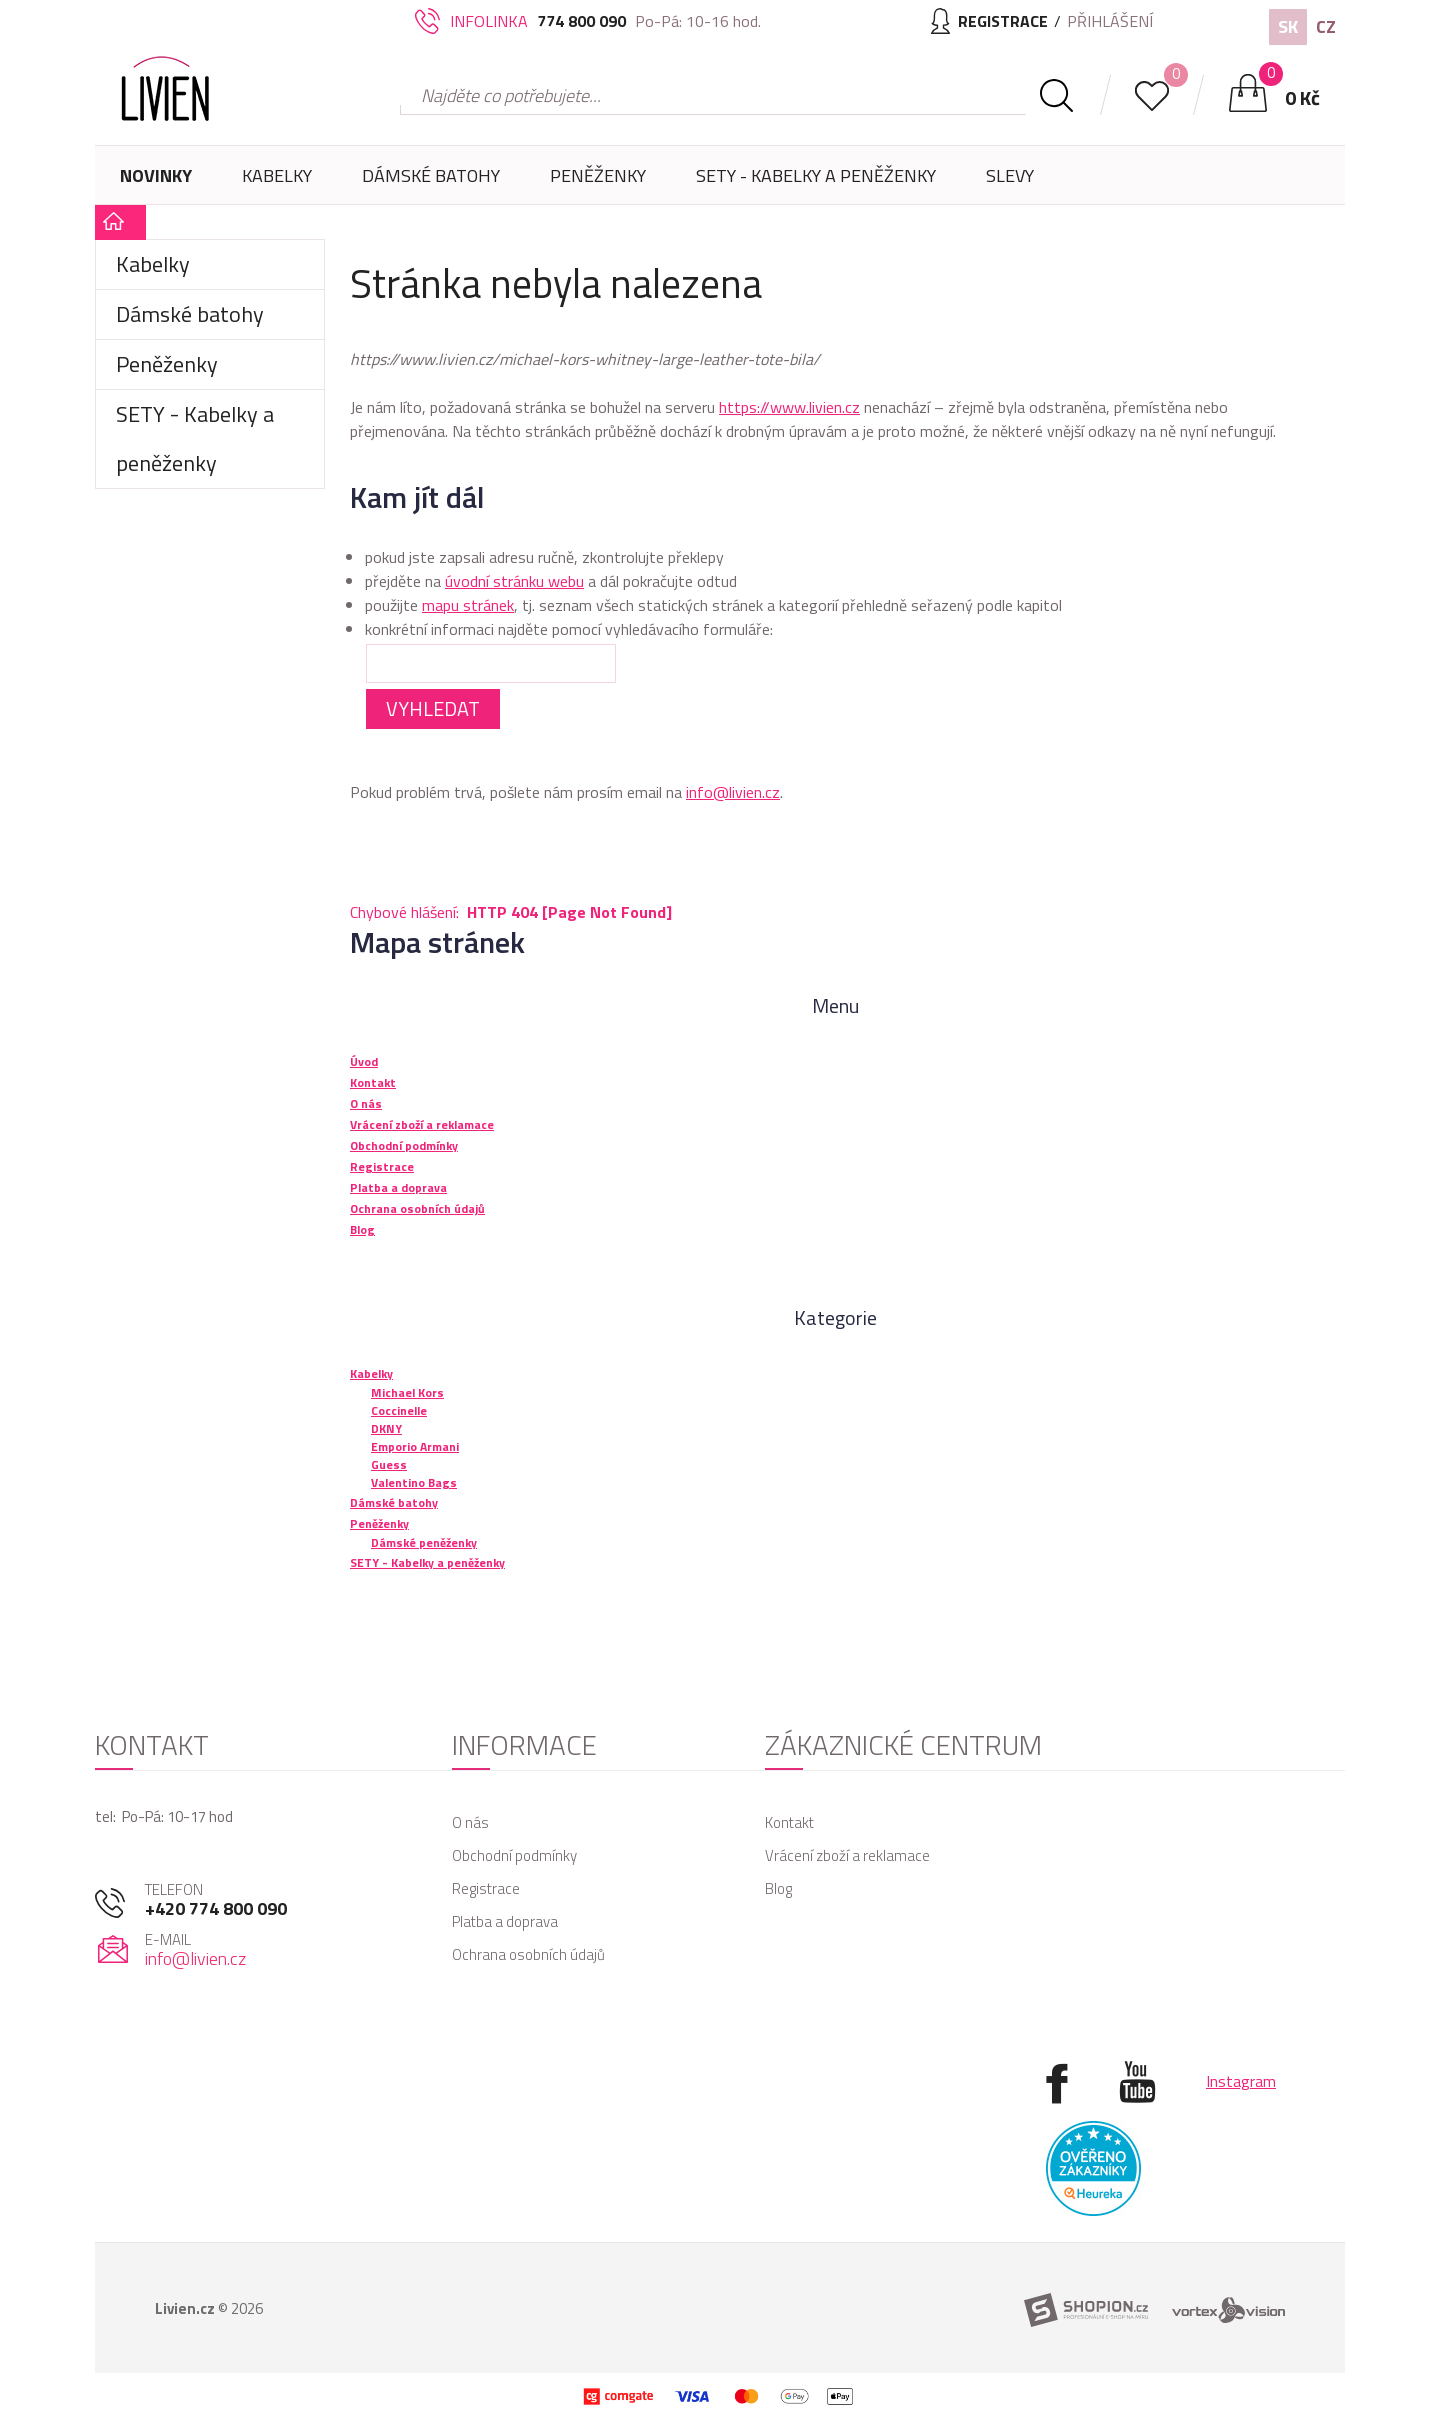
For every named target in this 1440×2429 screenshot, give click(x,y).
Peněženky (598, 183)
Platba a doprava (505, 1921)
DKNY (386, 1428)
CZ (1326, 26)
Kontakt (789, 1822)
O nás (470, 1822)
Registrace (486, 1888)
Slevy (1010, 175)
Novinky (156, 175)
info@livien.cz (733, 792)
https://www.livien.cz (789, 407)
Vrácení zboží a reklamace (847, 1855)
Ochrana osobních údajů (528, 1954)
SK (1288, 26)
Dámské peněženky (424, 1542)
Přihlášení (1110, 21)
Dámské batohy (431, 175)
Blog (778, 1888)
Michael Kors (407, 1392)
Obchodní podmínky (514, 1855)
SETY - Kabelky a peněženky (816, 175)
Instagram (1241, 2081)
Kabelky (277, 183)
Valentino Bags (414, 1482)
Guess (389, 1464)
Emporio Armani (415, 1446)
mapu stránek (468, 605)
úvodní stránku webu (514, 581)
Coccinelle (399, 1410)
